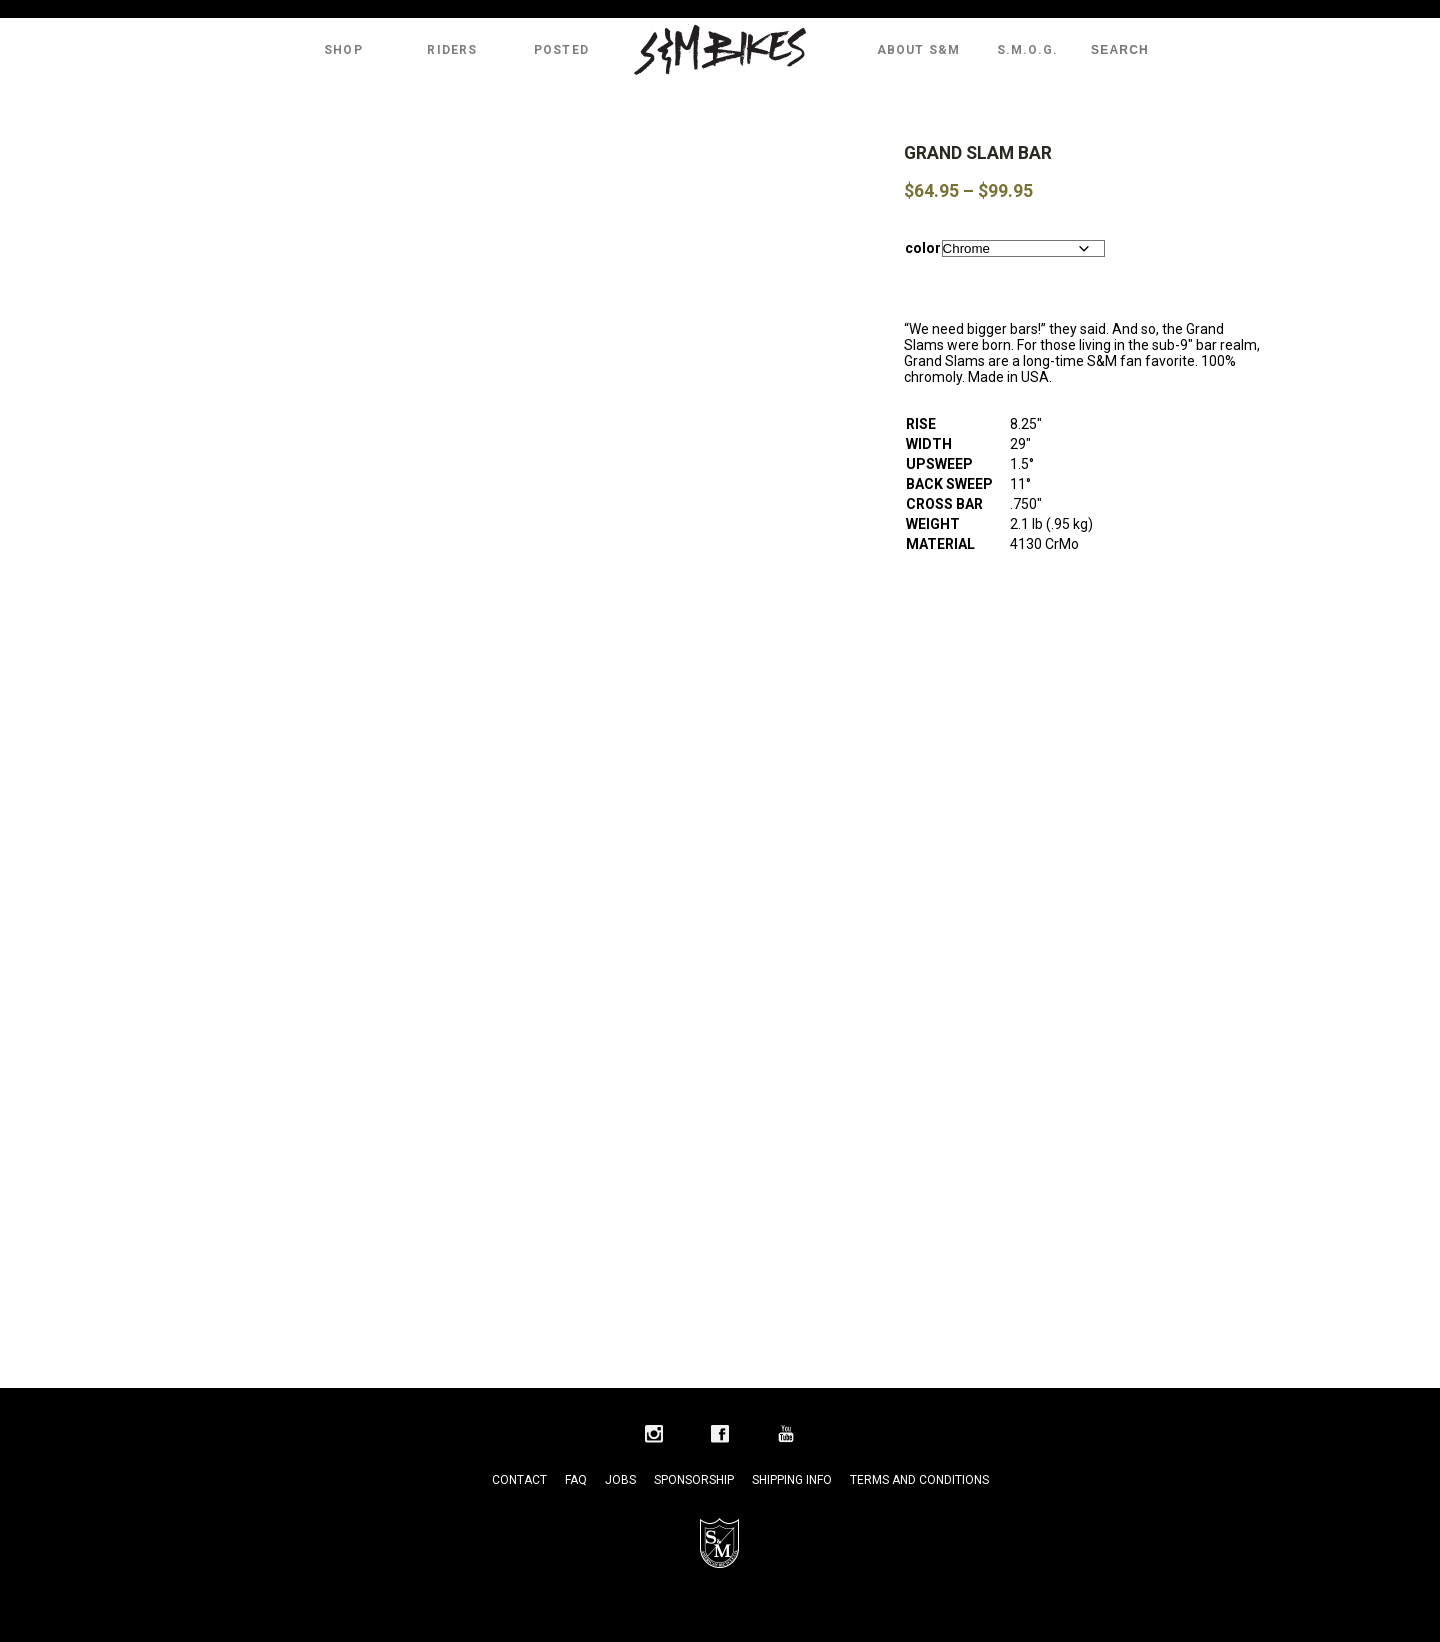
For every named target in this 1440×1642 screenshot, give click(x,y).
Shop (343, 50)
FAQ (576, 1480)
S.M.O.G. (1028, 50)
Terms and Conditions (919, 1480)
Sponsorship (694, 1480)
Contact (519, 1480)
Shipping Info (792, 1480)
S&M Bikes (720, 50)
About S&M (919, 50)
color (923, 248)
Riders (452, 50)
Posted (561, 50)
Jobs (620, 1480)
